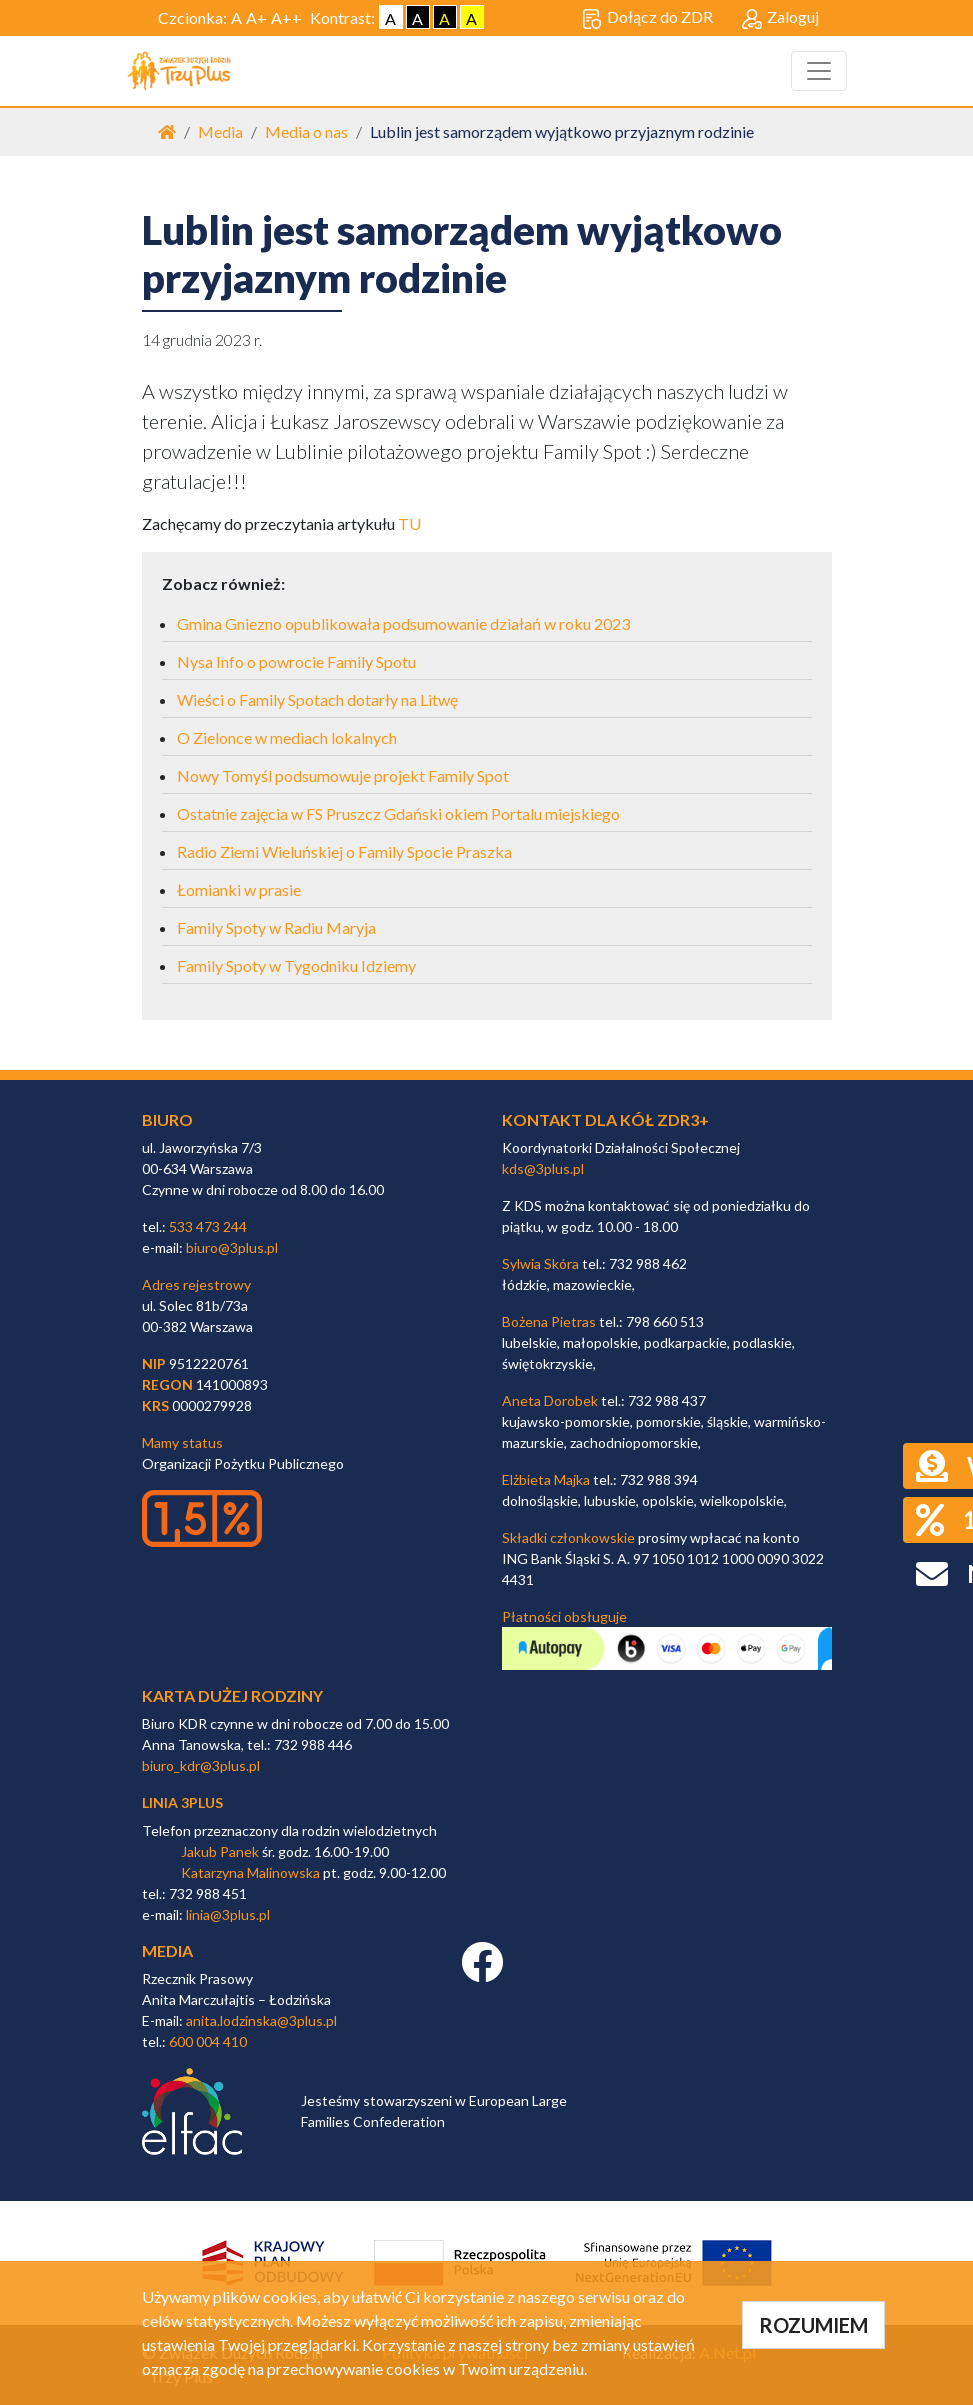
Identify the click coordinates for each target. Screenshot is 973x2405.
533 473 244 (208, 1226)
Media (220, 131)
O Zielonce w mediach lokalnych (287, 737)
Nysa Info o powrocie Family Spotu (296, 661)
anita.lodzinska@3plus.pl (261, 2020)
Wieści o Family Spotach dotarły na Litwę (317, 699)
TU (409, 523)
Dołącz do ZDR (647, 18)
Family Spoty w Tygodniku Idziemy (296, 965)
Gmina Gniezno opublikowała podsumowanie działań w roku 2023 (403, 623)
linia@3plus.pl (228, 1914)
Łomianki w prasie (239, 889)
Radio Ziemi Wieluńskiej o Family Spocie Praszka (344, 851)
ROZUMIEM (813, 2325)
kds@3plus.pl (543, 1168)
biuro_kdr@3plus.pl (201, 1765)
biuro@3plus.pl (232, 1247)
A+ (256, 17)
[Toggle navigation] (819, 71)
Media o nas (306, 131)
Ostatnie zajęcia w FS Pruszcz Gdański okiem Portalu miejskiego (398, 813)
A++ (286, 17)
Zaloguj (780, 18)
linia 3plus (182, 1802)
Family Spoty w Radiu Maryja (276, 927)
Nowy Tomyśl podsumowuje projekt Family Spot (343, 775)
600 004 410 (208, 2041)
